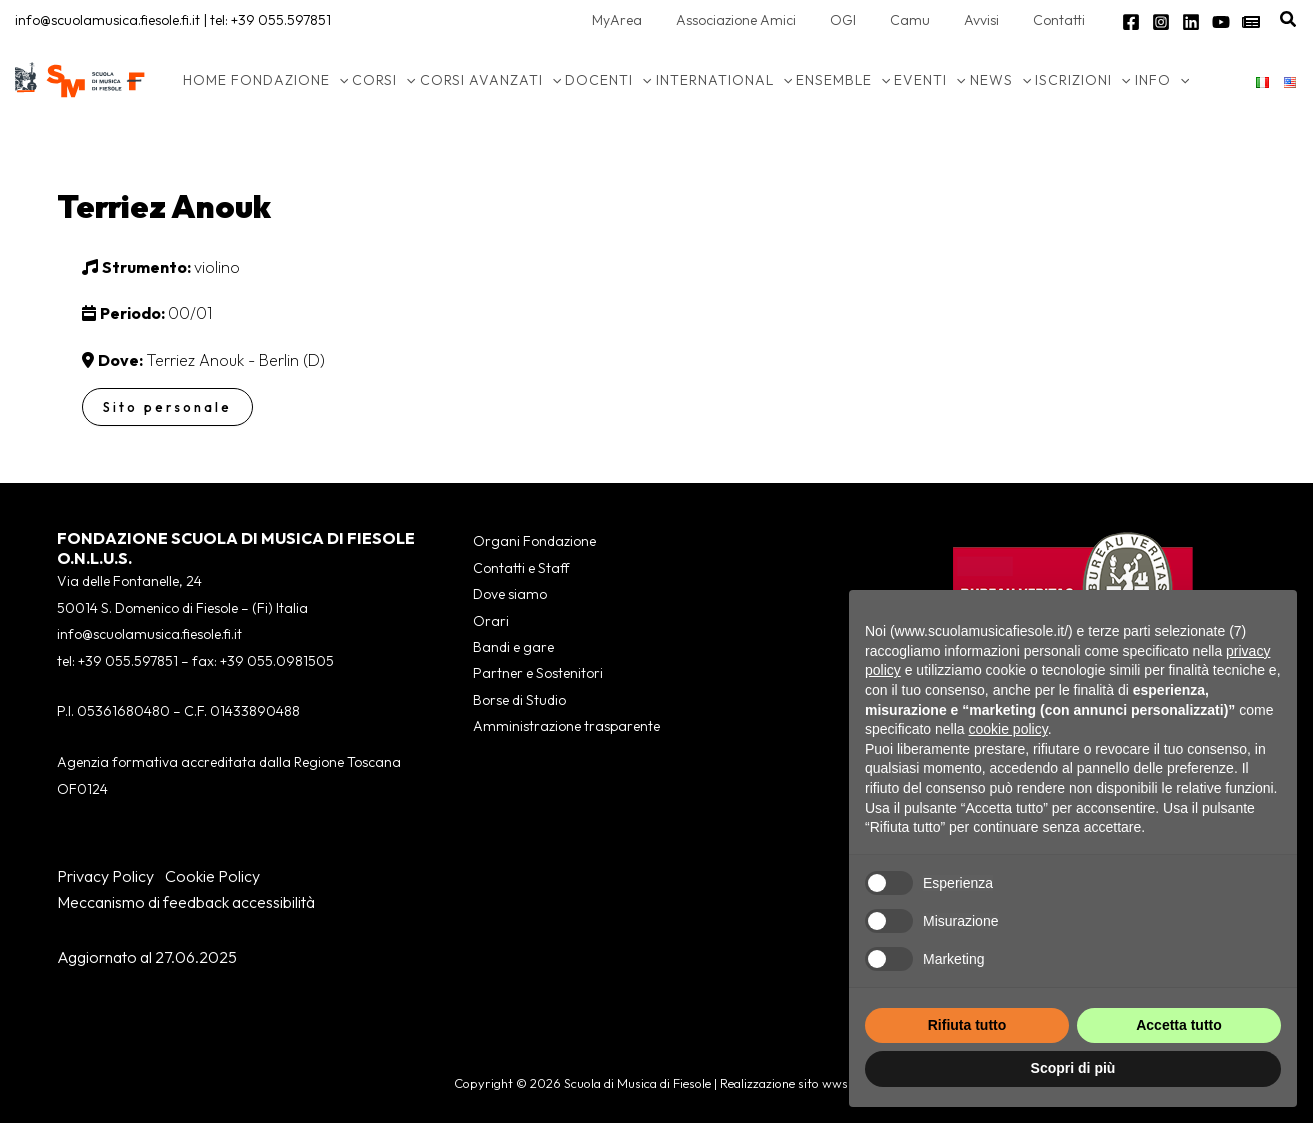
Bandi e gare (513, 647)
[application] (339, 80)
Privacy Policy (105, 876)
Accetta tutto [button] (1179, 1025)
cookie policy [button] (1008, 729)
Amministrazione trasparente (566, 726)
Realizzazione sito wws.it (789, 1083)
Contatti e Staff (521, 568)
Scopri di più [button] (1073, 1068)
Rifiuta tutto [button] (967, 1025)
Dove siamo (510, 594)
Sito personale (167, 407)
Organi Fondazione (534, 541)
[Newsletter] (1251, 22)
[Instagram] (1161, 22)
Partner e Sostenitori (538, 673)
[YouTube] (1221, 22)
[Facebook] (1131, 22)
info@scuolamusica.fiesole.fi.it (107, 20)
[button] (1289, 20)
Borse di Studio (519, 700)
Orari (491, 621)
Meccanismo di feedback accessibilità (186, 902)
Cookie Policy (212, 876)
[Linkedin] (1191, 22)
